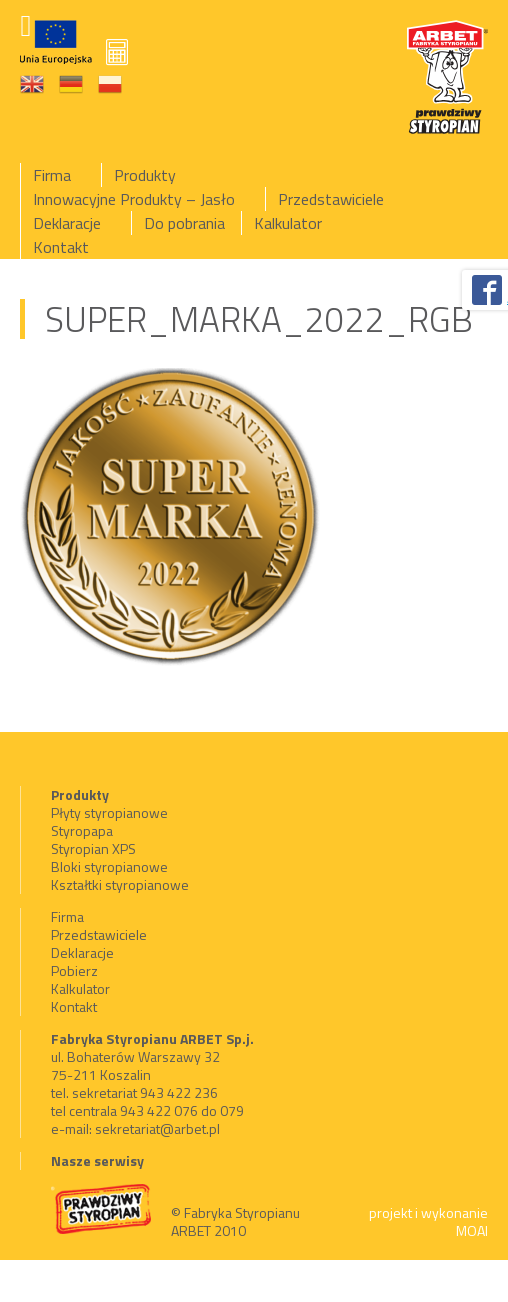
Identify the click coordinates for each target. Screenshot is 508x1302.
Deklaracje (67, 223)
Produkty (145, 175)
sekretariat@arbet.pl (157, 1128)
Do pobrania (184, 223)
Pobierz (74, 970)
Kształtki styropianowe (120, 884)
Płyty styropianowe (109, 812)
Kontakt (61, 247)
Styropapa (82, 830)
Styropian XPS (93, 848)
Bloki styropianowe (109, 866)
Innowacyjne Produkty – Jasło (134, 199)
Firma (52, 175)
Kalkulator (288, 223)
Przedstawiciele (331, 199)
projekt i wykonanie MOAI (428, 1221)
